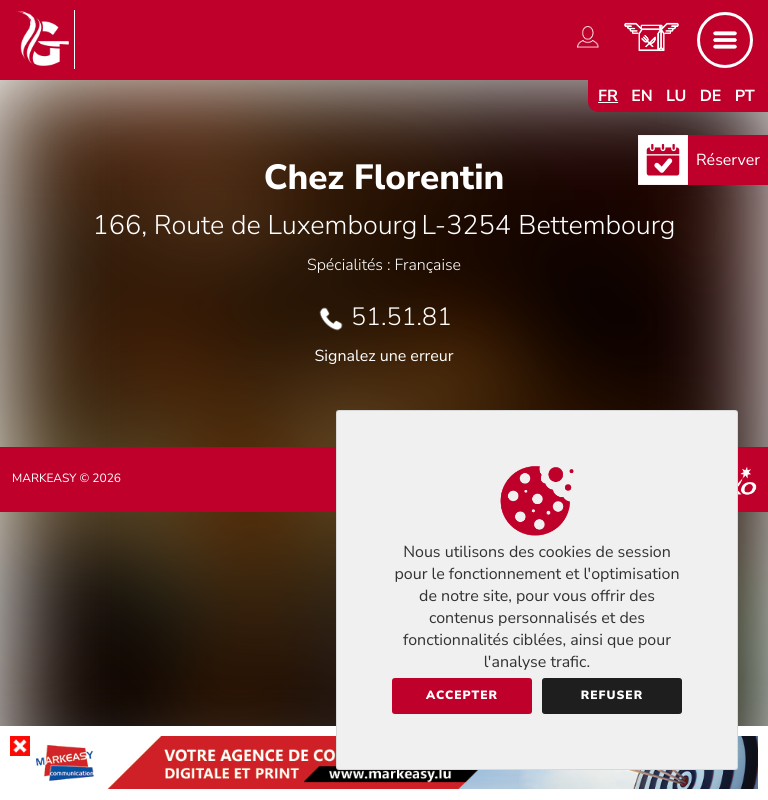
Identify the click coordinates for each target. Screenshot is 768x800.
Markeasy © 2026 (66, 479)
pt (745, 96)
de (711, 96)
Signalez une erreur (384, 356)
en (642, 96)
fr (608, 96)
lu (676, 96)
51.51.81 (401, 317)
